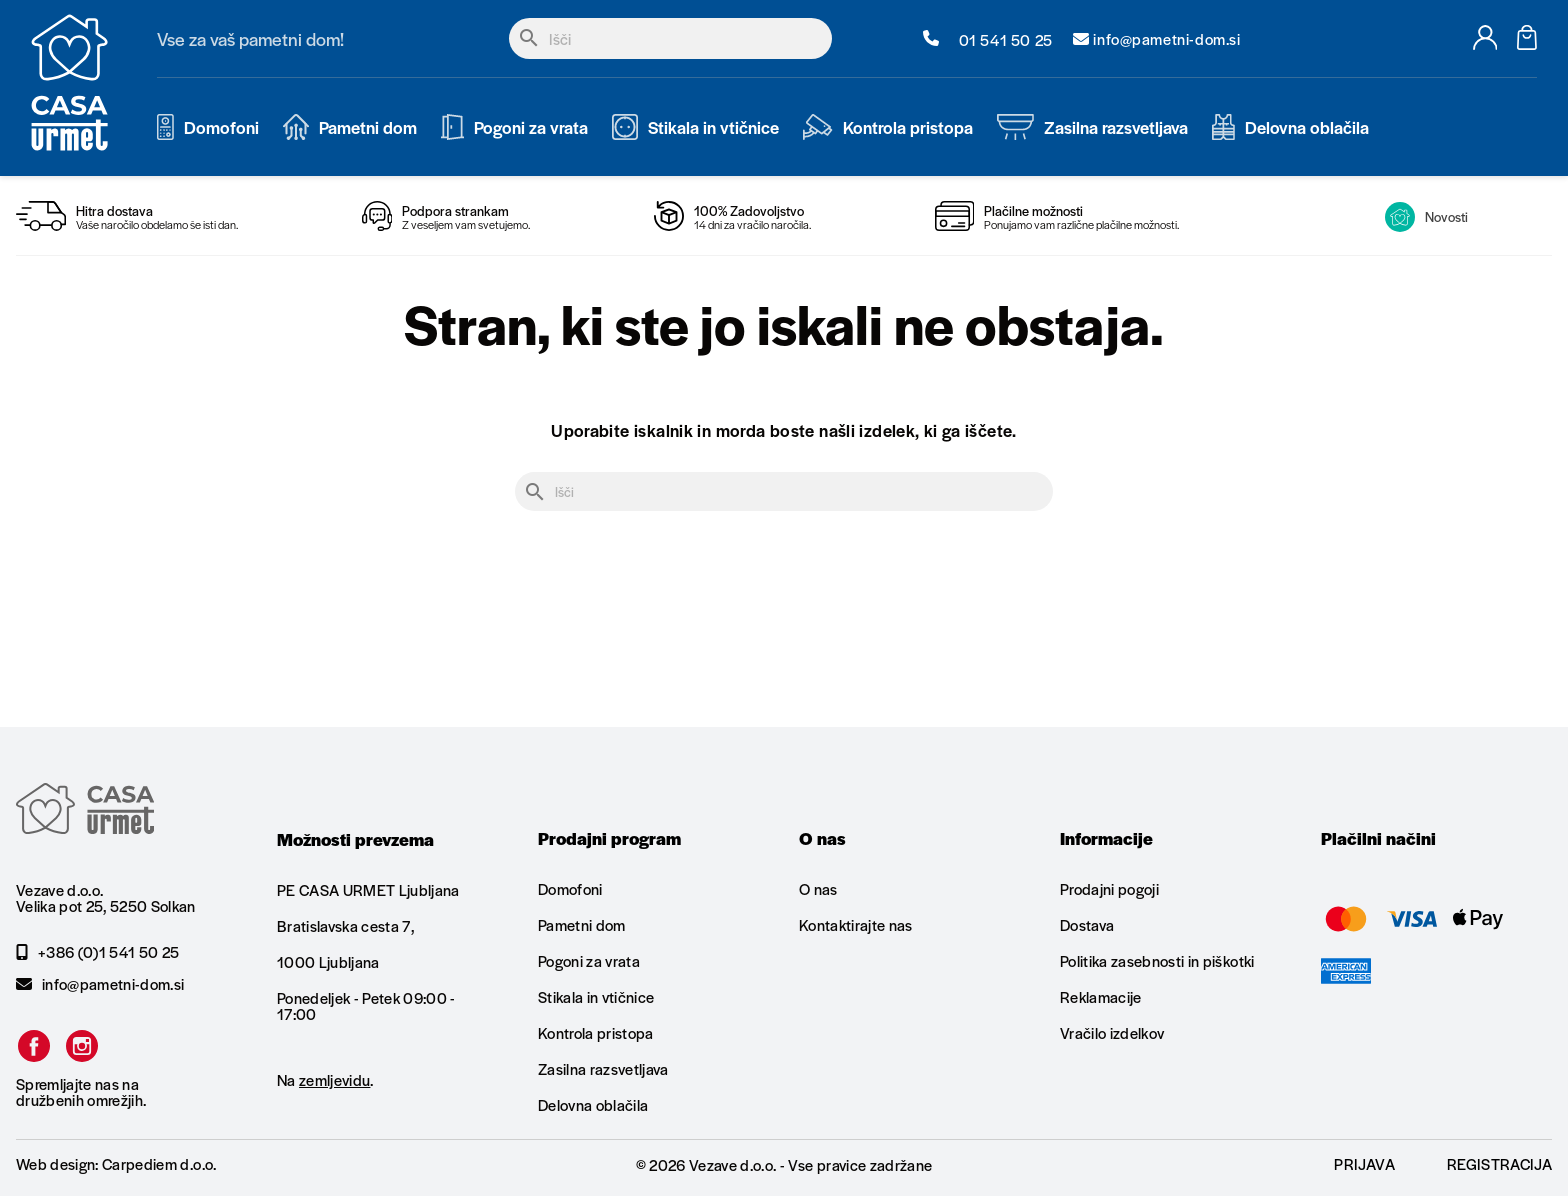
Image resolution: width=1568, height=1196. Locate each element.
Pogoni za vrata (589, 960)
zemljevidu (334, 1079)
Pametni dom (582, 924)
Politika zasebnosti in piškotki (1157, 960)
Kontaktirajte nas (856, 924)
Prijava (1364, 1163)
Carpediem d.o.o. (159, 1163)
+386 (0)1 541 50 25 (97, 952)
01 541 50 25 (988, 39)
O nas (818, 890)
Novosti (1426, 217)
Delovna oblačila (593, 1104)
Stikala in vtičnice (596, 996)
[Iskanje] (670, 38)
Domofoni (570, 890)
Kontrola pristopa (596, 1032)
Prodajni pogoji (1109, 890)
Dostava (1087, 924)
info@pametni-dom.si (100, 984)
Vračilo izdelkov (1112, 1032)
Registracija (1499, 1163)
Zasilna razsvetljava (603, 1068)
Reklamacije (1101, 996)
